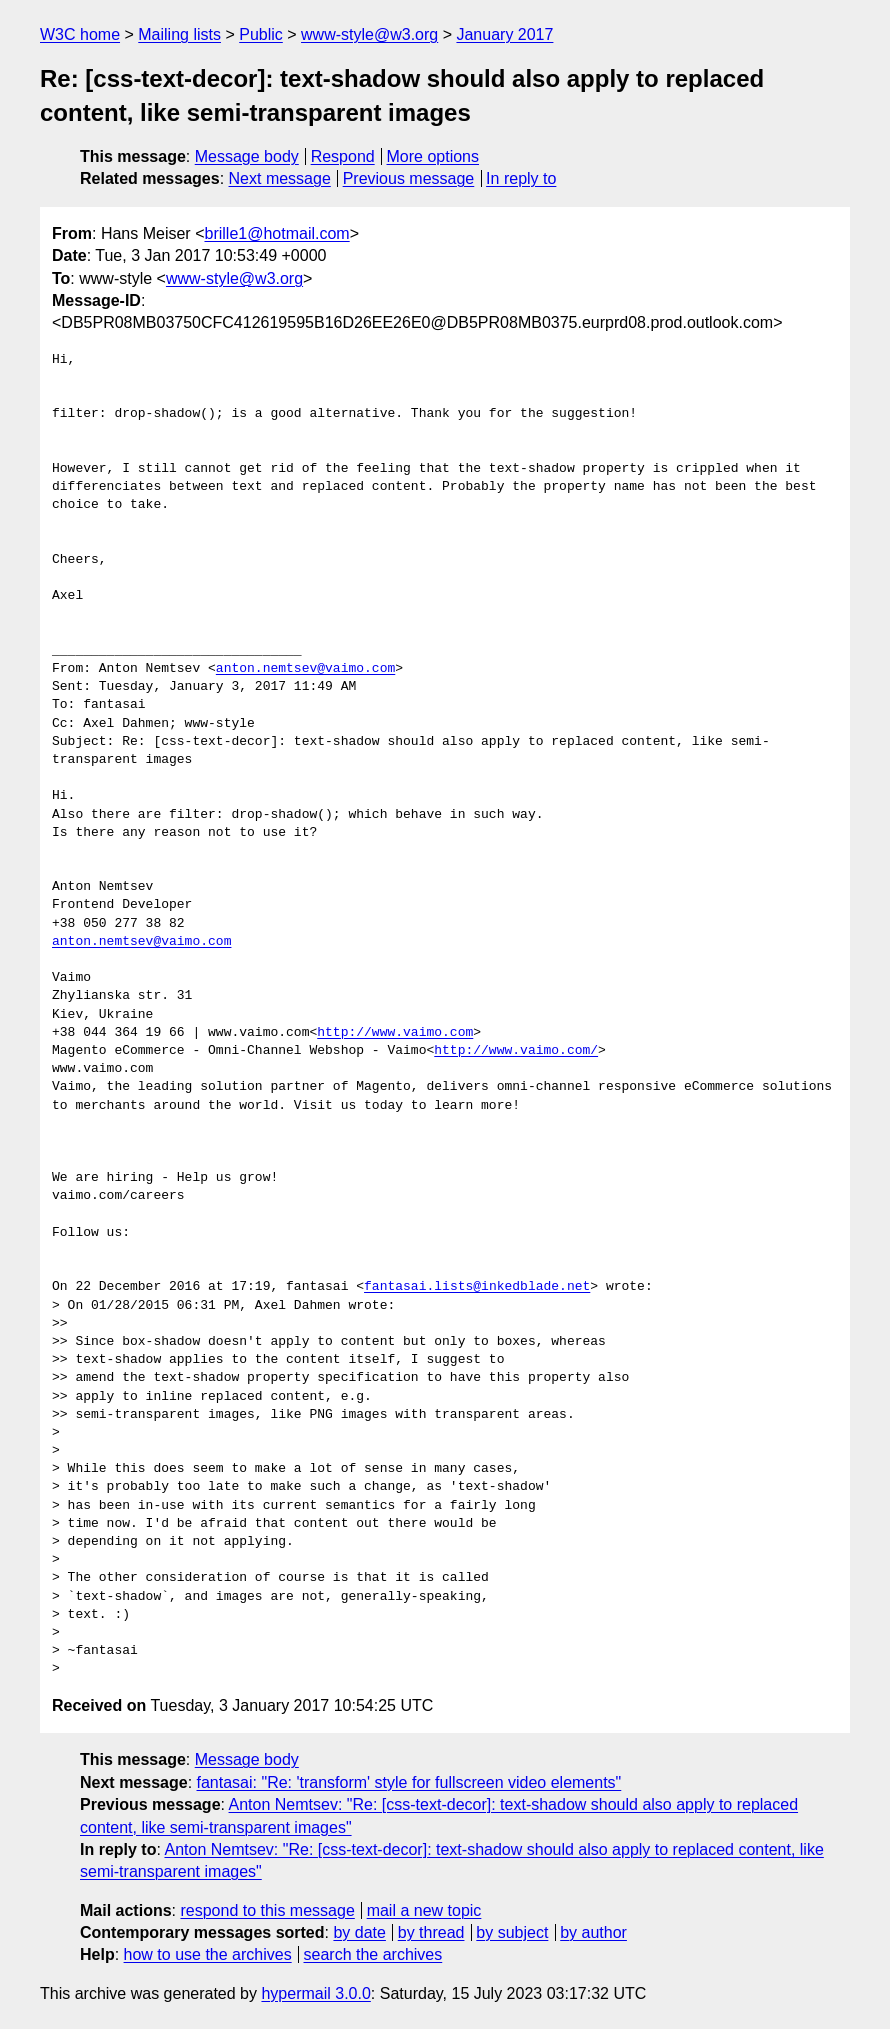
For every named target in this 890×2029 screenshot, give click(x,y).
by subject (512, 1932)
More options (433, 156)
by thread (431, 1932)
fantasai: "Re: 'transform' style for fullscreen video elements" (409, 1782)
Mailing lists (179, 34)
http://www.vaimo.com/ (516, 1051)
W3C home (80, 34)
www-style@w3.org (369, 34)
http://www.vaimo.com (395, 1033)
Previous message (409, 178)
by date (359, 1932)
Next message (280, 178)
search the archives (373, 1954)
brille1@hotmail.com (276, 233)
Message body (247, 156)
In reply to (521, 178)
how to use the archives (208, 1954)
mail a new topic (424, 1910)
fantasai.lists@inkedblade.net (477, 1287)
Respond (343, 156)
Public (261, 34)
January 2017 (504, 34)
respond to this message (267, 1910)
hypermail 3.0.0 (315, 1993)
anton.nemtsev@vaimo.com (305, 669)
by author (593, 1932)
